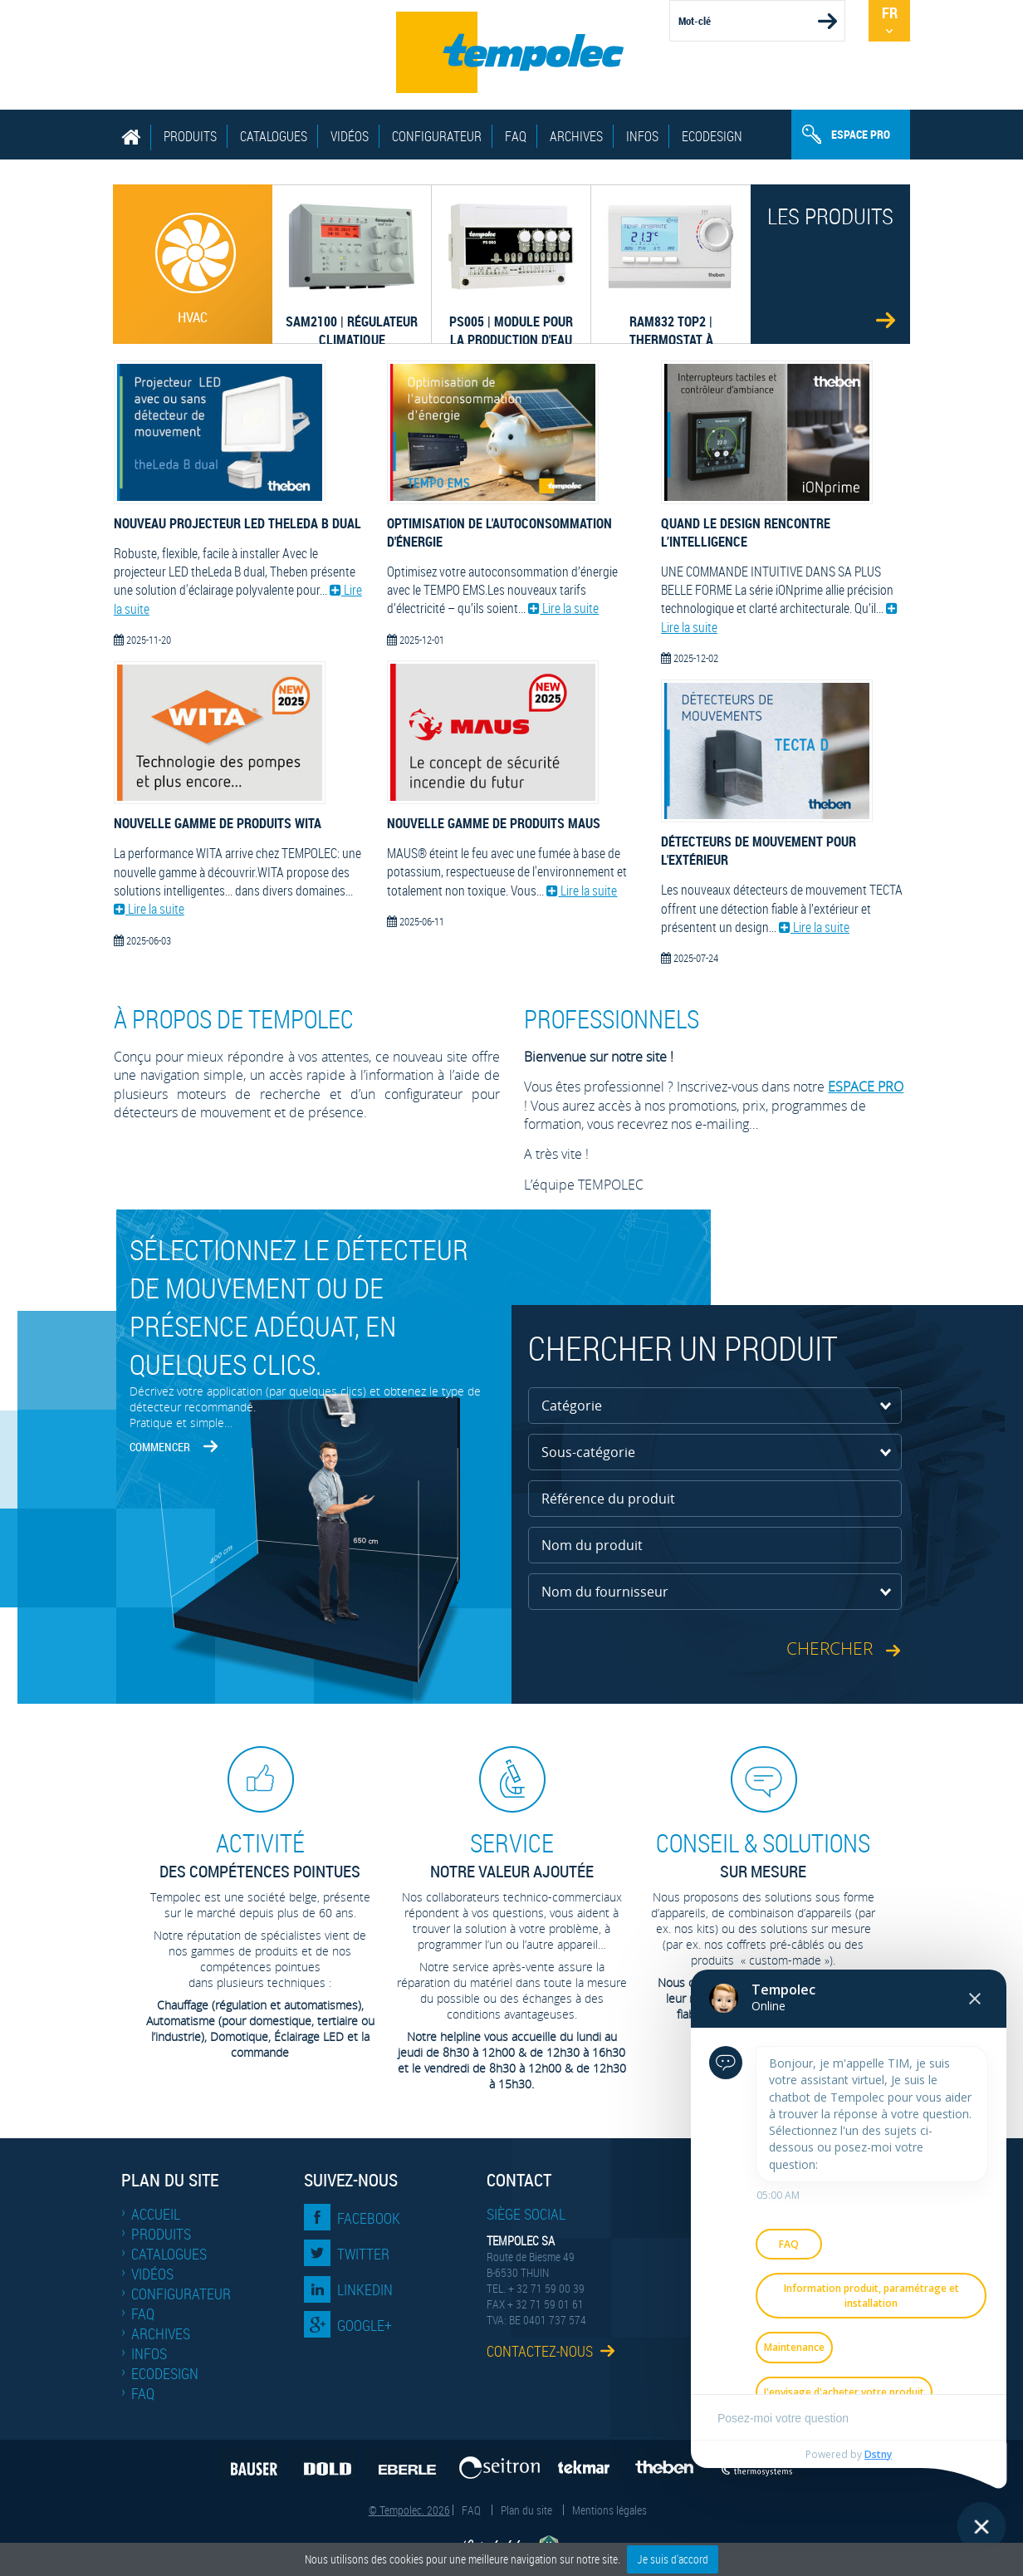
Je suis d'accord (672, 2559)
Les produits (830, 216)
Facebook (368, 2218)
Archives (576, 136)
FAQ (515, 136)
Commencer (160, 1447)
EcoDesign (712, 136)
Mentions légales (609, 2510)
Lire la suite (149, 909)
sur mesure (763, 1854)
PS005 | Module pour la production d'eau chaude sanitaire (507, 319)
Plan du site (526, 2510)
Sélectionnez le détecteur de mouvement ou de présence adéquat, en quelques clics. (299, 1306)
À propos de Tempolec (234, 1019)
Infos (642, 136)
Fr (890, 12)
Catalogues (273, 136)
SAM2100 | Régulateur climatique (347, 319)
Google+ (364, 2325)
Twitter (363, 2254)
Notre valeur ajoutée (511, 1854)
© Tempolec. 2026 (409, 2510)
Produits (190, 136)
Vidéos (349, 136)
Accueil (155, 2214)
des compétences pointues (260, 1854)
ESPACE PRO (865, 1086)
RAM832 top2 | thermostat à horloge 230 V (666, 319)
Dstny (878, 2454)
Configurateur (437, 136)
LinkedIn (365, 2289)
